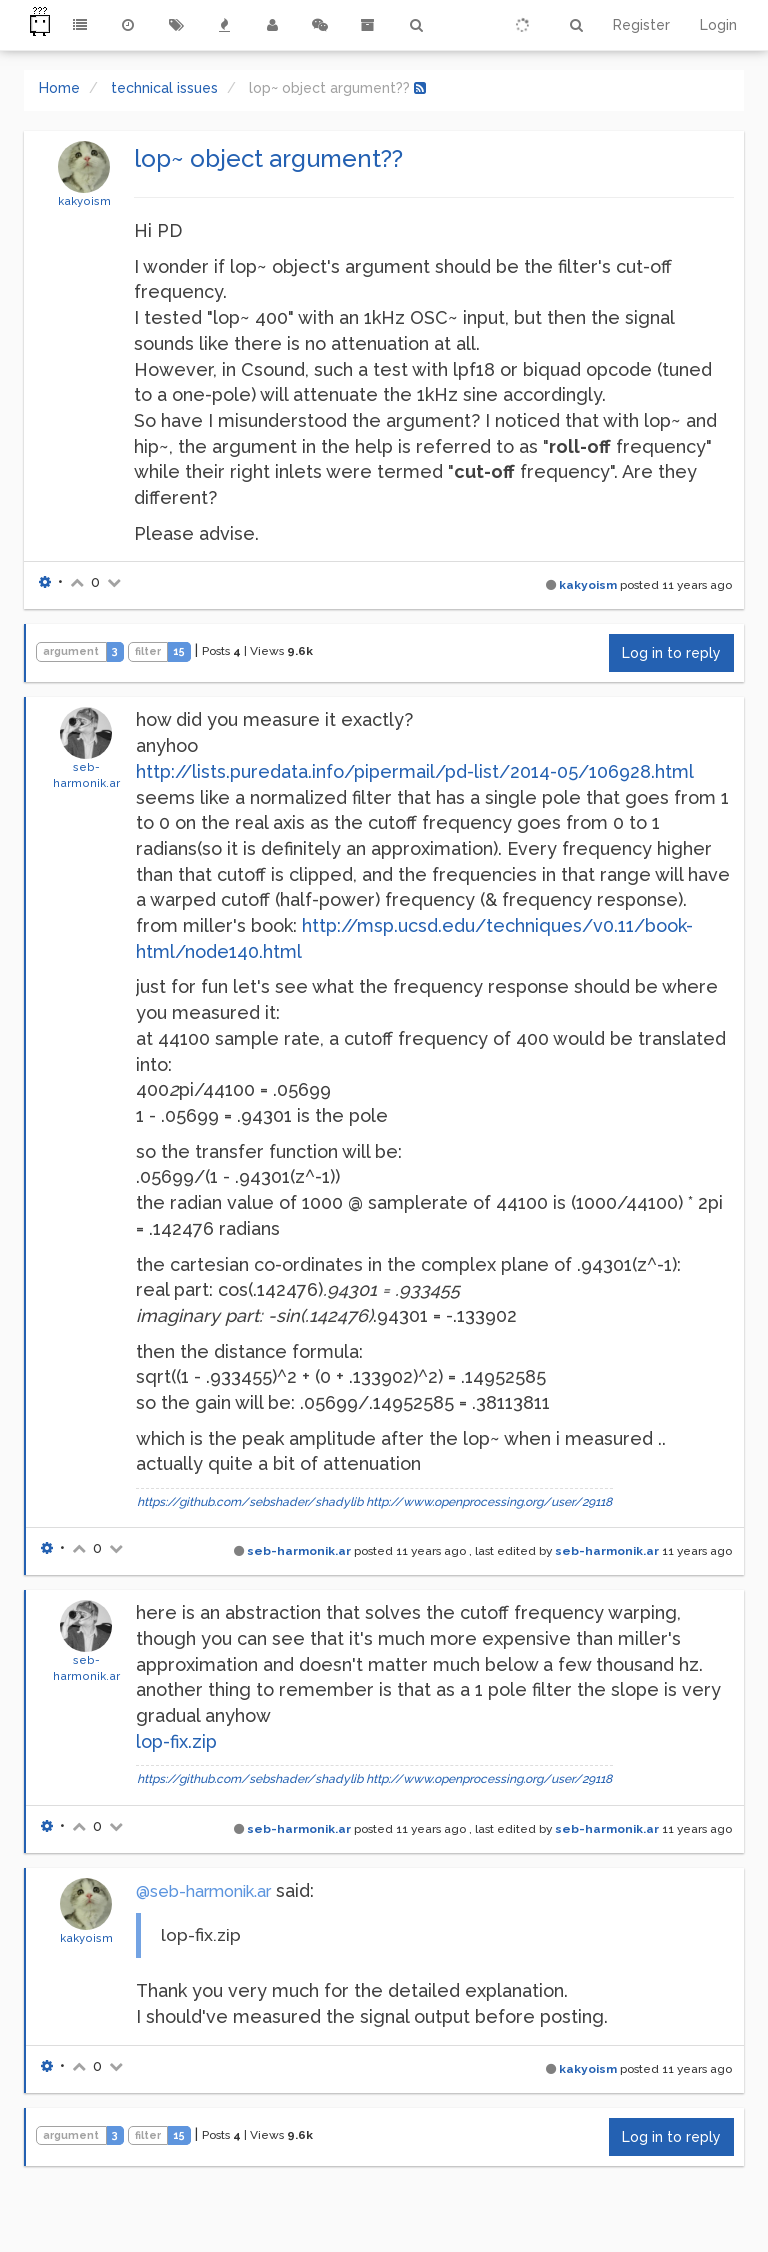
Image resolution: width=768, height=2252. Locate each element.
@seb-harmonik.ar (203, 1891)
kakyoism (84, 201)
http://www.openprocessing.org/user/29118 (489, 1502)
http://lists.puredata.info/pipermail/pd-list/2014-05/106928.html (415, 771)
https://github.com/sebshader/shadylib (250, 1502)
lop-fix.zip (176, 1741)
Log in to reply (671, 653)
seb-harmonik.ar (299, 1551)
